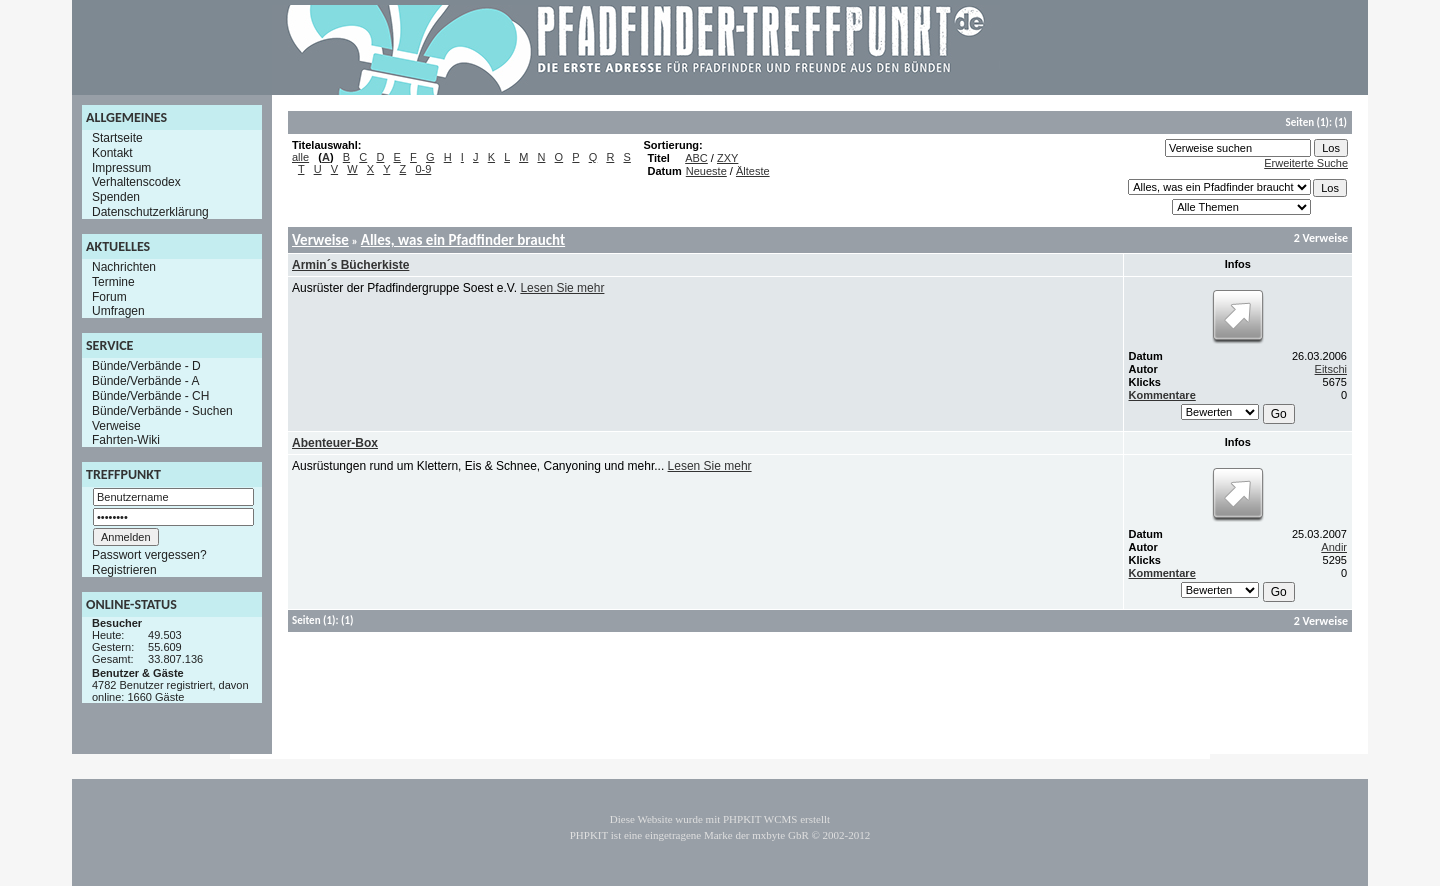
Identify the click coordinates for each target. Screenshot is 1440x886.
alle (300, 157)
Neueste (706, 171)
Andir (1334, 547)
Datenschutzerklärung (150, 212)
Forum (109, 296)
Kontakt (112, 153)
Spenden (116, 197)
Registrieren (124, 570)
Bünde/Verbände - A (145, 381)
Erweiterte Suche (1306, 163)
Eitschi (1331, 369)
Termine (113, 282)
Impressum (121, 167)
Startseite (117, 138)
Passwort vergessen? (149, 555)
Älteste (753, 171)
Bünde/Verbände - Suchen (162, 411)
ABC (696, 158)
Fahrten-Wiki (126, 440)
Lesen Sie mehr (562, 288)
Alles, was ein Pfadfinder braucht (463, 240)
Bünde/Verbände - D (146, 366)
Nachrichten (124, 267)
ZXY (727, 158)
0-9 (423, 169)
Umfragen (118, 311)
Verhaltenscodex (136, 182)
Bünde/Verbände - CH (150, 396)
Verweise (116, 425)
